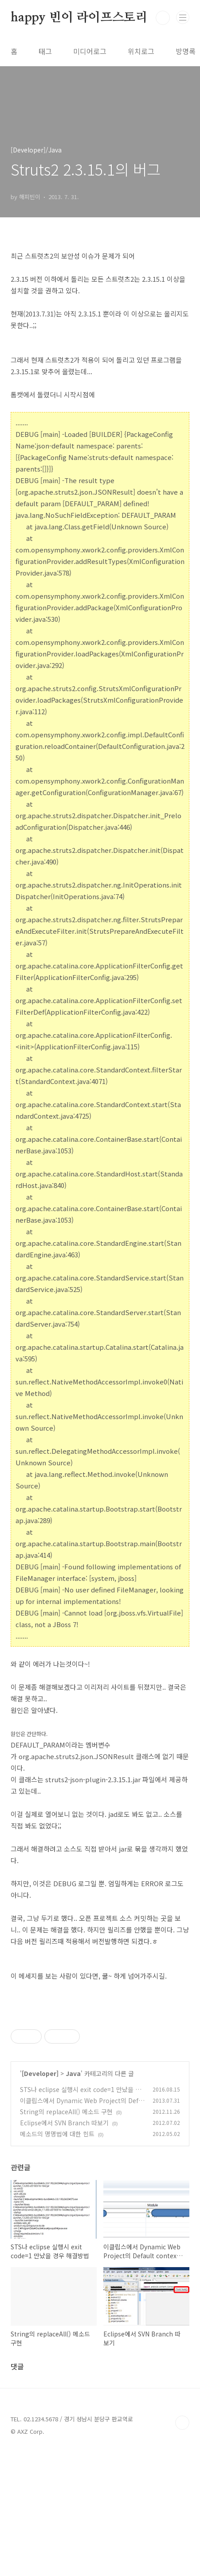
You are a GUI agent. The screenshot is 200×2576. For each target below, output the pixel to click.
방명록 (186, 51)
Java (73, 2197)
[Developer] (40, 2197)
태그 (45, 51)
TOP (182, 2547)
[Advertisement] (100, 2076)
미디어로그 (89, 51)
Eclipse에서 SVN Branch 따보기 (64, 2247)
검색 (162, 17)
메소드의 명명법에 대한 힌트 (57, 2258)
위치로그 (141, 51)
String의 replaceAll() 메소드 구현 (66, 2236)
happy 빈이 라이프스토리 (79, 18)
